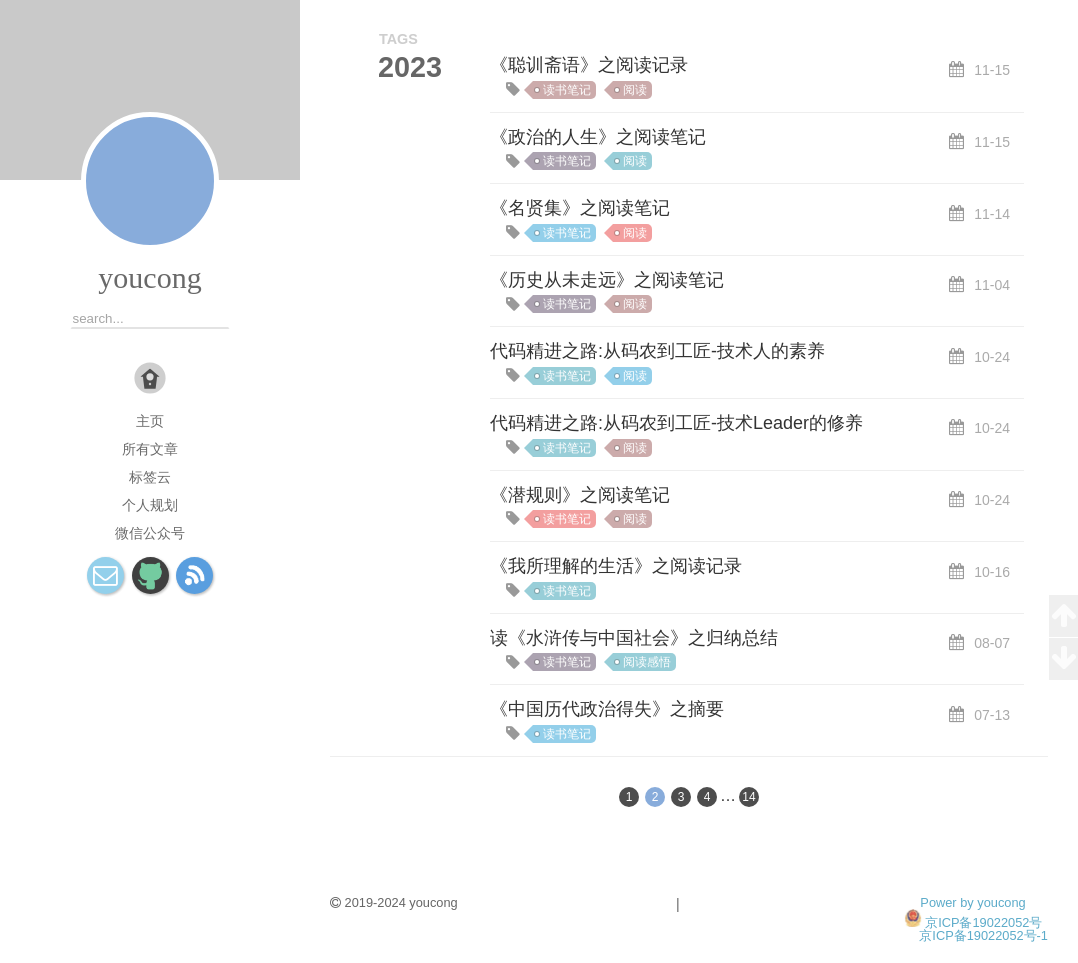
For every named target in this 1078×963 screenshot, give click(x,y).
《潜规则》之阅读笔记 (580, 495)
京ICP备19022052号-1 (983, 935)
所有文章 (150, 449)
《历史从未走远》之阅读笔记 (607, 280)
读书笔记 (567, 90)
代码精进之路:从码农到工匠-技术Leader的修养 (676, 423)
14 (748, 797)
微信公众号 (150, 533)
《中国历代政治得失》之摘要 (607, 709)
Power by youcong (972, 902)
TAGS (398, 39)
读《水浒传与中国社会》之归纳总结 (634, 638)
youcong (149, 277)
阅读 (635, 90)
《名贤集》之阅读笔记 (580, 208)
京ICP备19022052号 (983, 922)
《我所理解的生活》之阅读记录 (616, 566)
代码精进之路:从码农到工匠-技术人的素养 (657, 351)
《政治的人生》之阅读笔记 (598, 137)
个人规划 (150, 505)
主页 (150, 421)
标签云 (150, 477)
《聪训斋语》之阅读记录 (589, 65)
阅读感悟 (647, 662)
